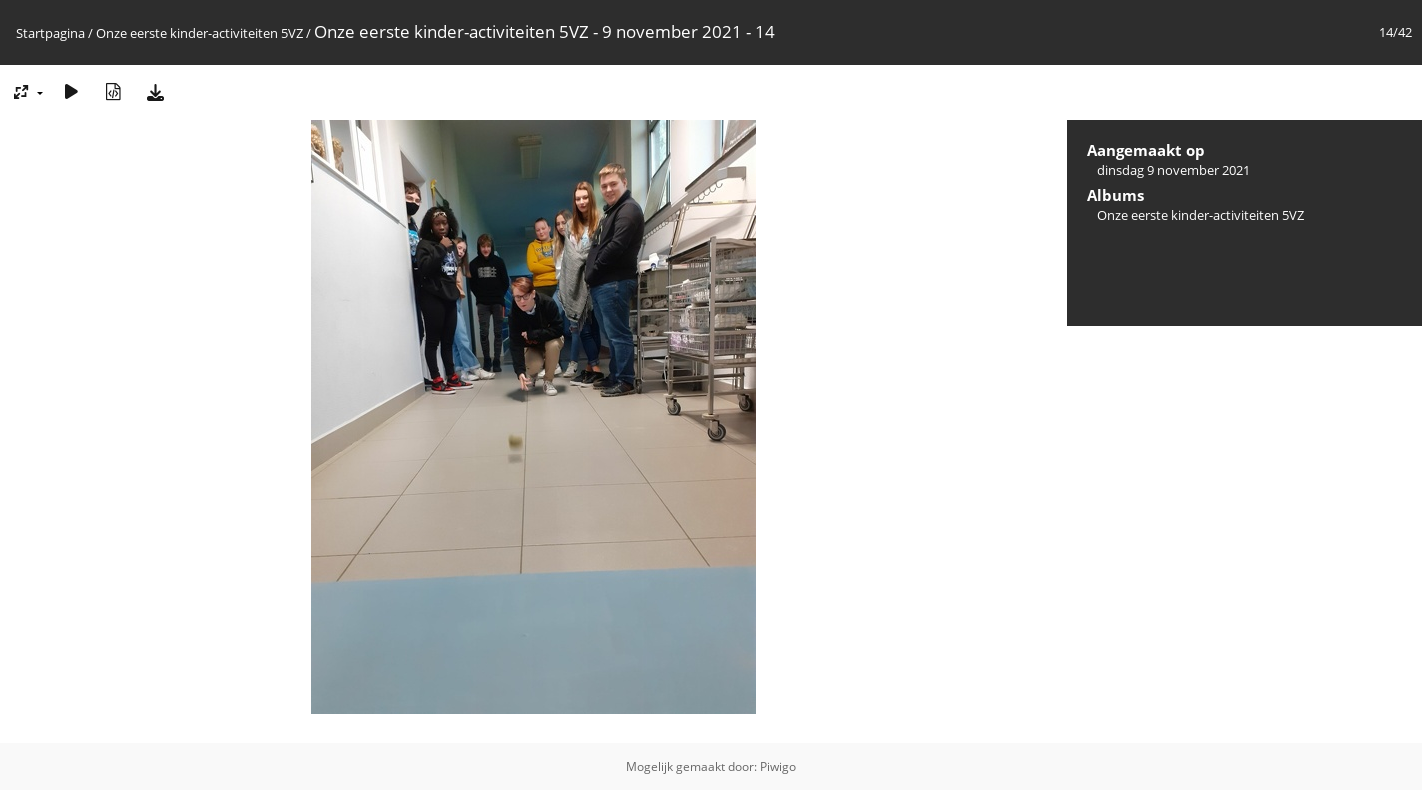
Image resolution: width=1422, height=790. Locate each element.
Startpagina (50, 33)
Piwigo (778, 766)
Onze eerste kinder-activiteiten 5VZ (199, 33)
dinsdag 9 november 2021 (1173, 170)
